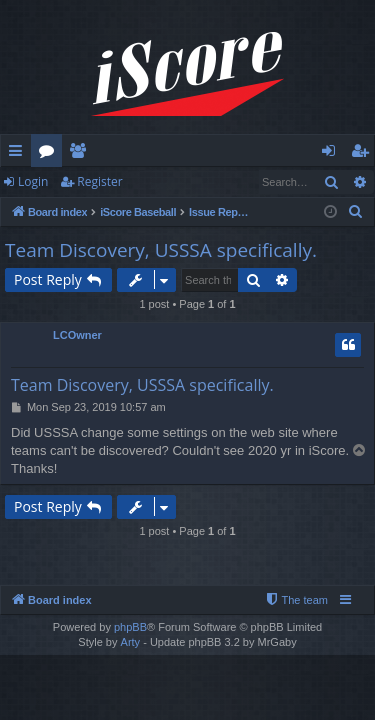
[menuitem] (356, 212)
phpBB (130, 627)
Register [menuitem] (364, 154)
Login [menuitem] (332, 154)
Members (81, 154)
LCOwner (77, 335)
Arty (131, 642)
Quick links (19, 154)
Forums (50, 154)
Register (99, 181)
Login (33, 181)
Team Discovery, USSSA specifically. (161, 250)
